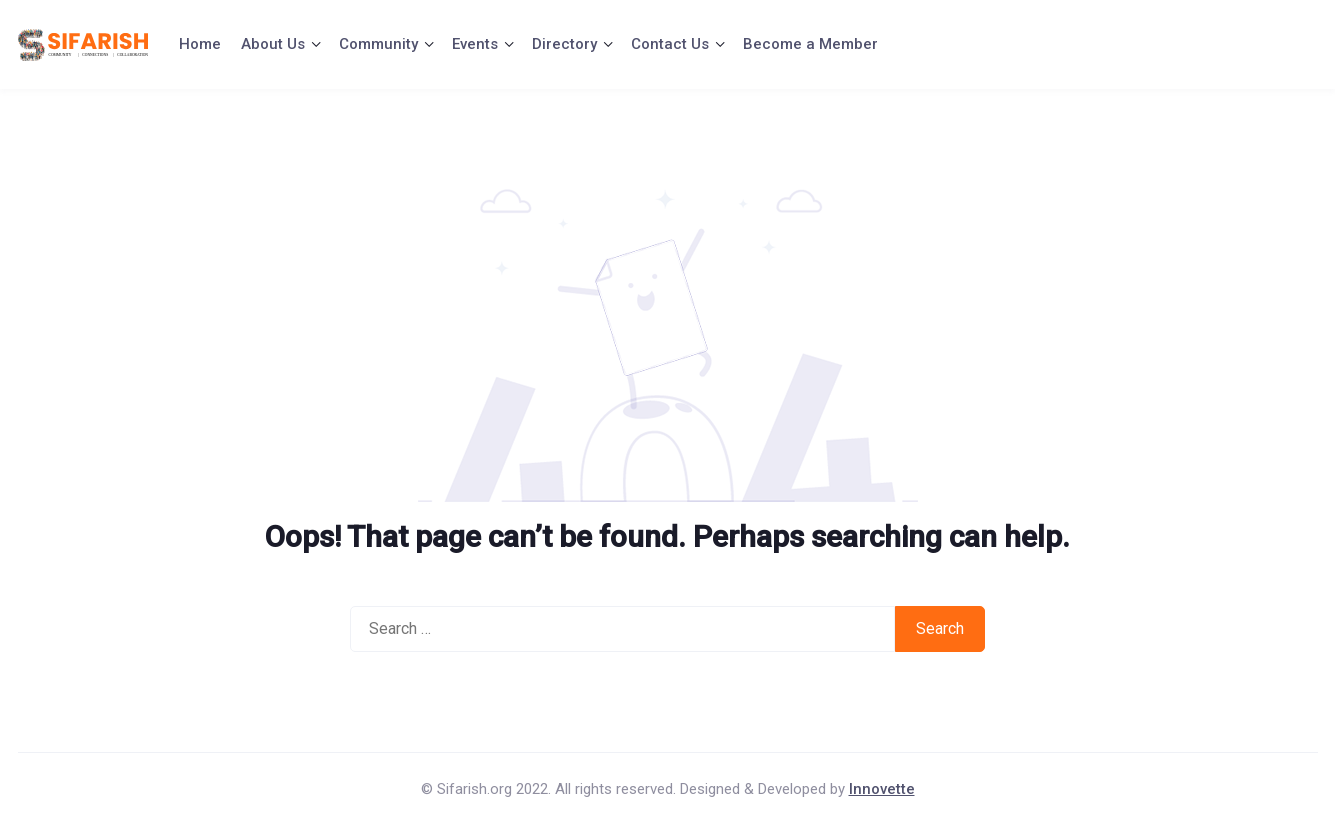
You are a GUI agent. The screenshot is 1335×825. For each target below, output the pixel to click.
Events (475, 44)
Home (200, 44)
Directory (564, 44)
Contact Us (670, 44)
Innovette (882, 789)
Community (378, 44)
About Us (273, 44)
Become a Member (810, 44)
